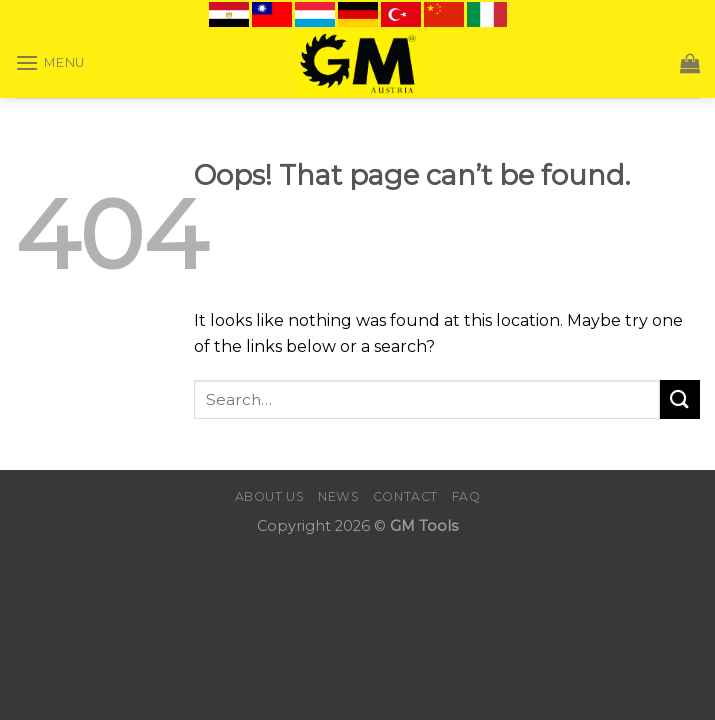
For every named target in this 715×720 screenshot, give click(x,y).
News (338, 496)
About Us (270, 496)
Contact (405, 496)
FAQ (466, 496)
